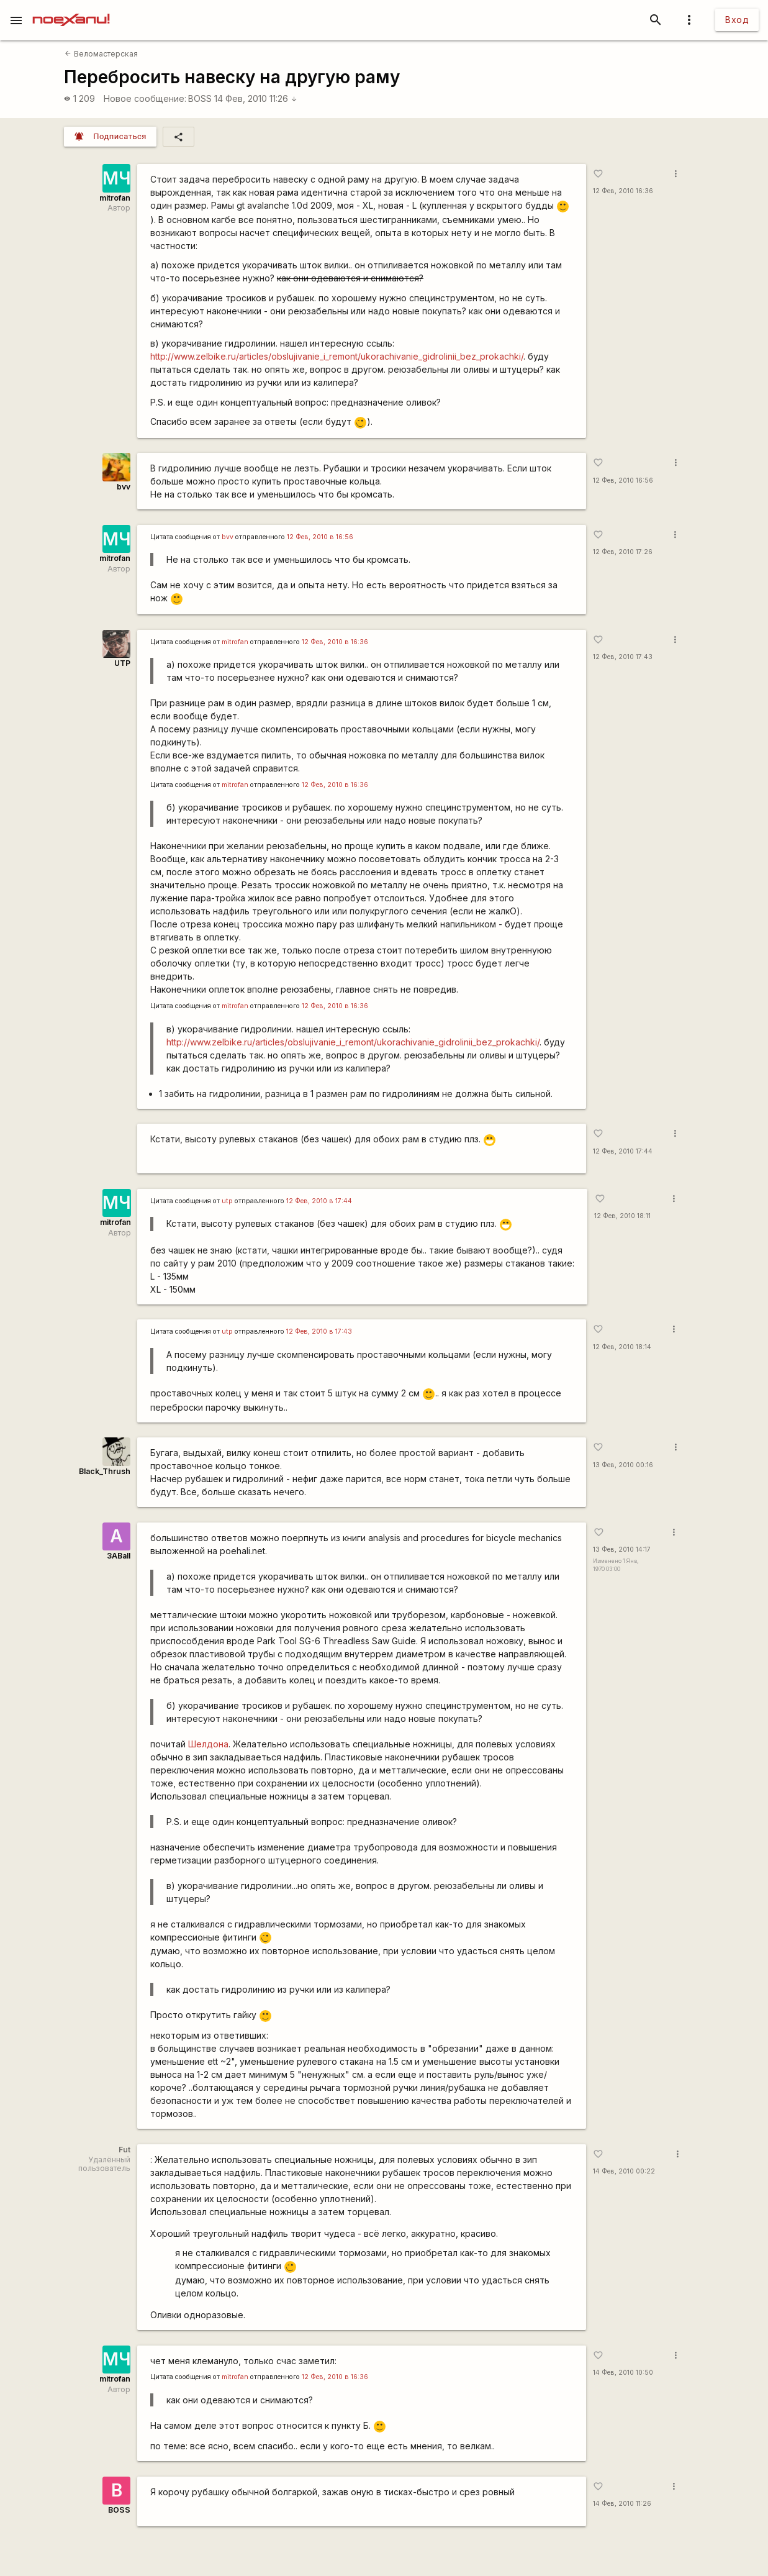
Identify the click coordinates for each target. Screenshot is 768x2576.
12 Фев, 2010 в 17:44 (319, 1201)
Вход (737, 19)
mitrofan (114, 198)
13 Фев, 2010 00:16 (623, 1465)
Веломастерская (101, 53)
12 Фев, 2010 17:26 (623, 552)
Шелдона (208, 1744)
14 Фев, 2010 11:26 (255, 98)
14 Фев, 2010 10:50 (623, 2373)
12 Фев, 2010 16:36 (623, 191)
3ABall (118, 1555)
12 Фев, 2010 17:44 (623, 1151)
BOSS (200, 98)
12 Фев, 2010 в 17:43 (319, 1331)
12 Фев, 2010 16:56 (623, 480)
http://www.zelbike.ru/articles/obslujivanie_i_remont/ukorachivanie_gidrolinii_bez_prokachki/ (336, 356)
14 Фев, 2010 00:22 (624, 2171)
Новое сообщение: (145, 98)
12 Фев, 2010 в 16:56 (320, 537)
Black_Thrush (104, 1471)
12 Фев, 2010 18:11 (622, 1216)
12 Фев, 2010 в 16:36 (335, 642)
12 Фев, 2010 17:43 (623, 657)
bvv (123, 486)
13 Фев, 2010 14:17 (622, 1549)
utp (227, 1201)
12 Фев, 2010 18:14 (622, 1347)
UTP (122, 663)
